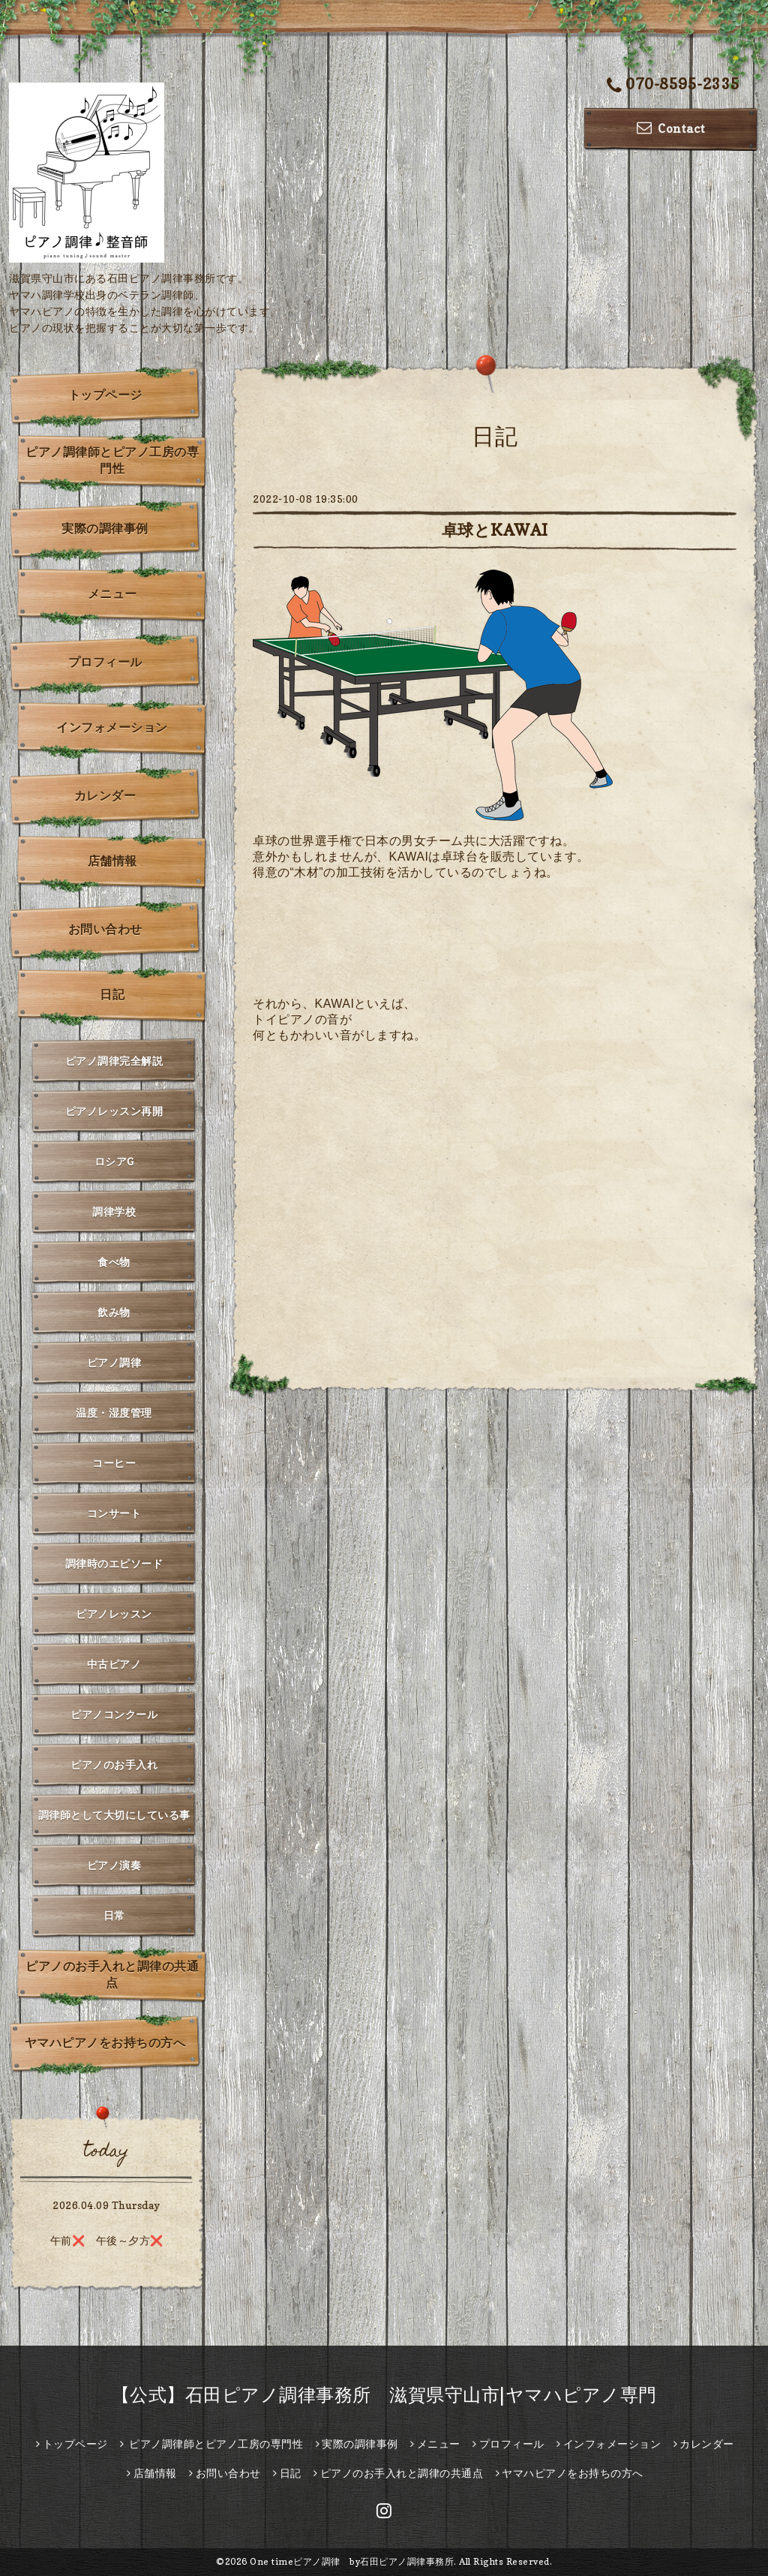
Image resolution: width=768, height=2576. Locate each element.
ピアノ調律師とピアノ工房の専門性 (112, 460)
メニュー (112, 593)
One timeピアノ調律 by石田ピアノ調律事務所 (352, 2561)
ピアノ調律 (114, 1362)
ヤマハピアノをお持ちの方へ (105, 2042)
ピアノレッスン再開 (114, 1111)
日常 (114, 1915)
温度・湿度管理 (114, 1412)
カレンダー (105, 795)
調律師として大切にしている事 (114, 1814)
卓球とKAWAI (495, 530)
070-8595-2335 (673, 85)
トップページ (105, 394)
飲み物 (114, 1312)
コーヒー (114, 1462)
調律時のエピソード (114, 1563)
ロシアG (114, 1161)
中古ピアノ (114, 1664)
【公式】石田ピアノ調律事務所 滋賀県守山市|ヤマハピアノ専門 (384, 2395)
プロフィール (105, 661)
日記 (112, 994)
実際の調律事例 (105, 528)
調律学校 (114, 1211)
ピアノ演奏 (114, 1865)
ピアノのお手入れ (114, 1764)
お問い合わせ (105, 928)
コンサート (114, 1513)
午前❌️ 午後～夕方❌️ (107, 2240)
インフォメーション (112, 727)
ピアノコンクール (114, 1714)
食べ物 (114, 1261)
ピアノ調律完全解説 (114, 1060)
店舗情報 (112, 860)
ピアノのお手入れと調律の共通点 (112, 1974)
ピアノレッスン (114, 1613)
